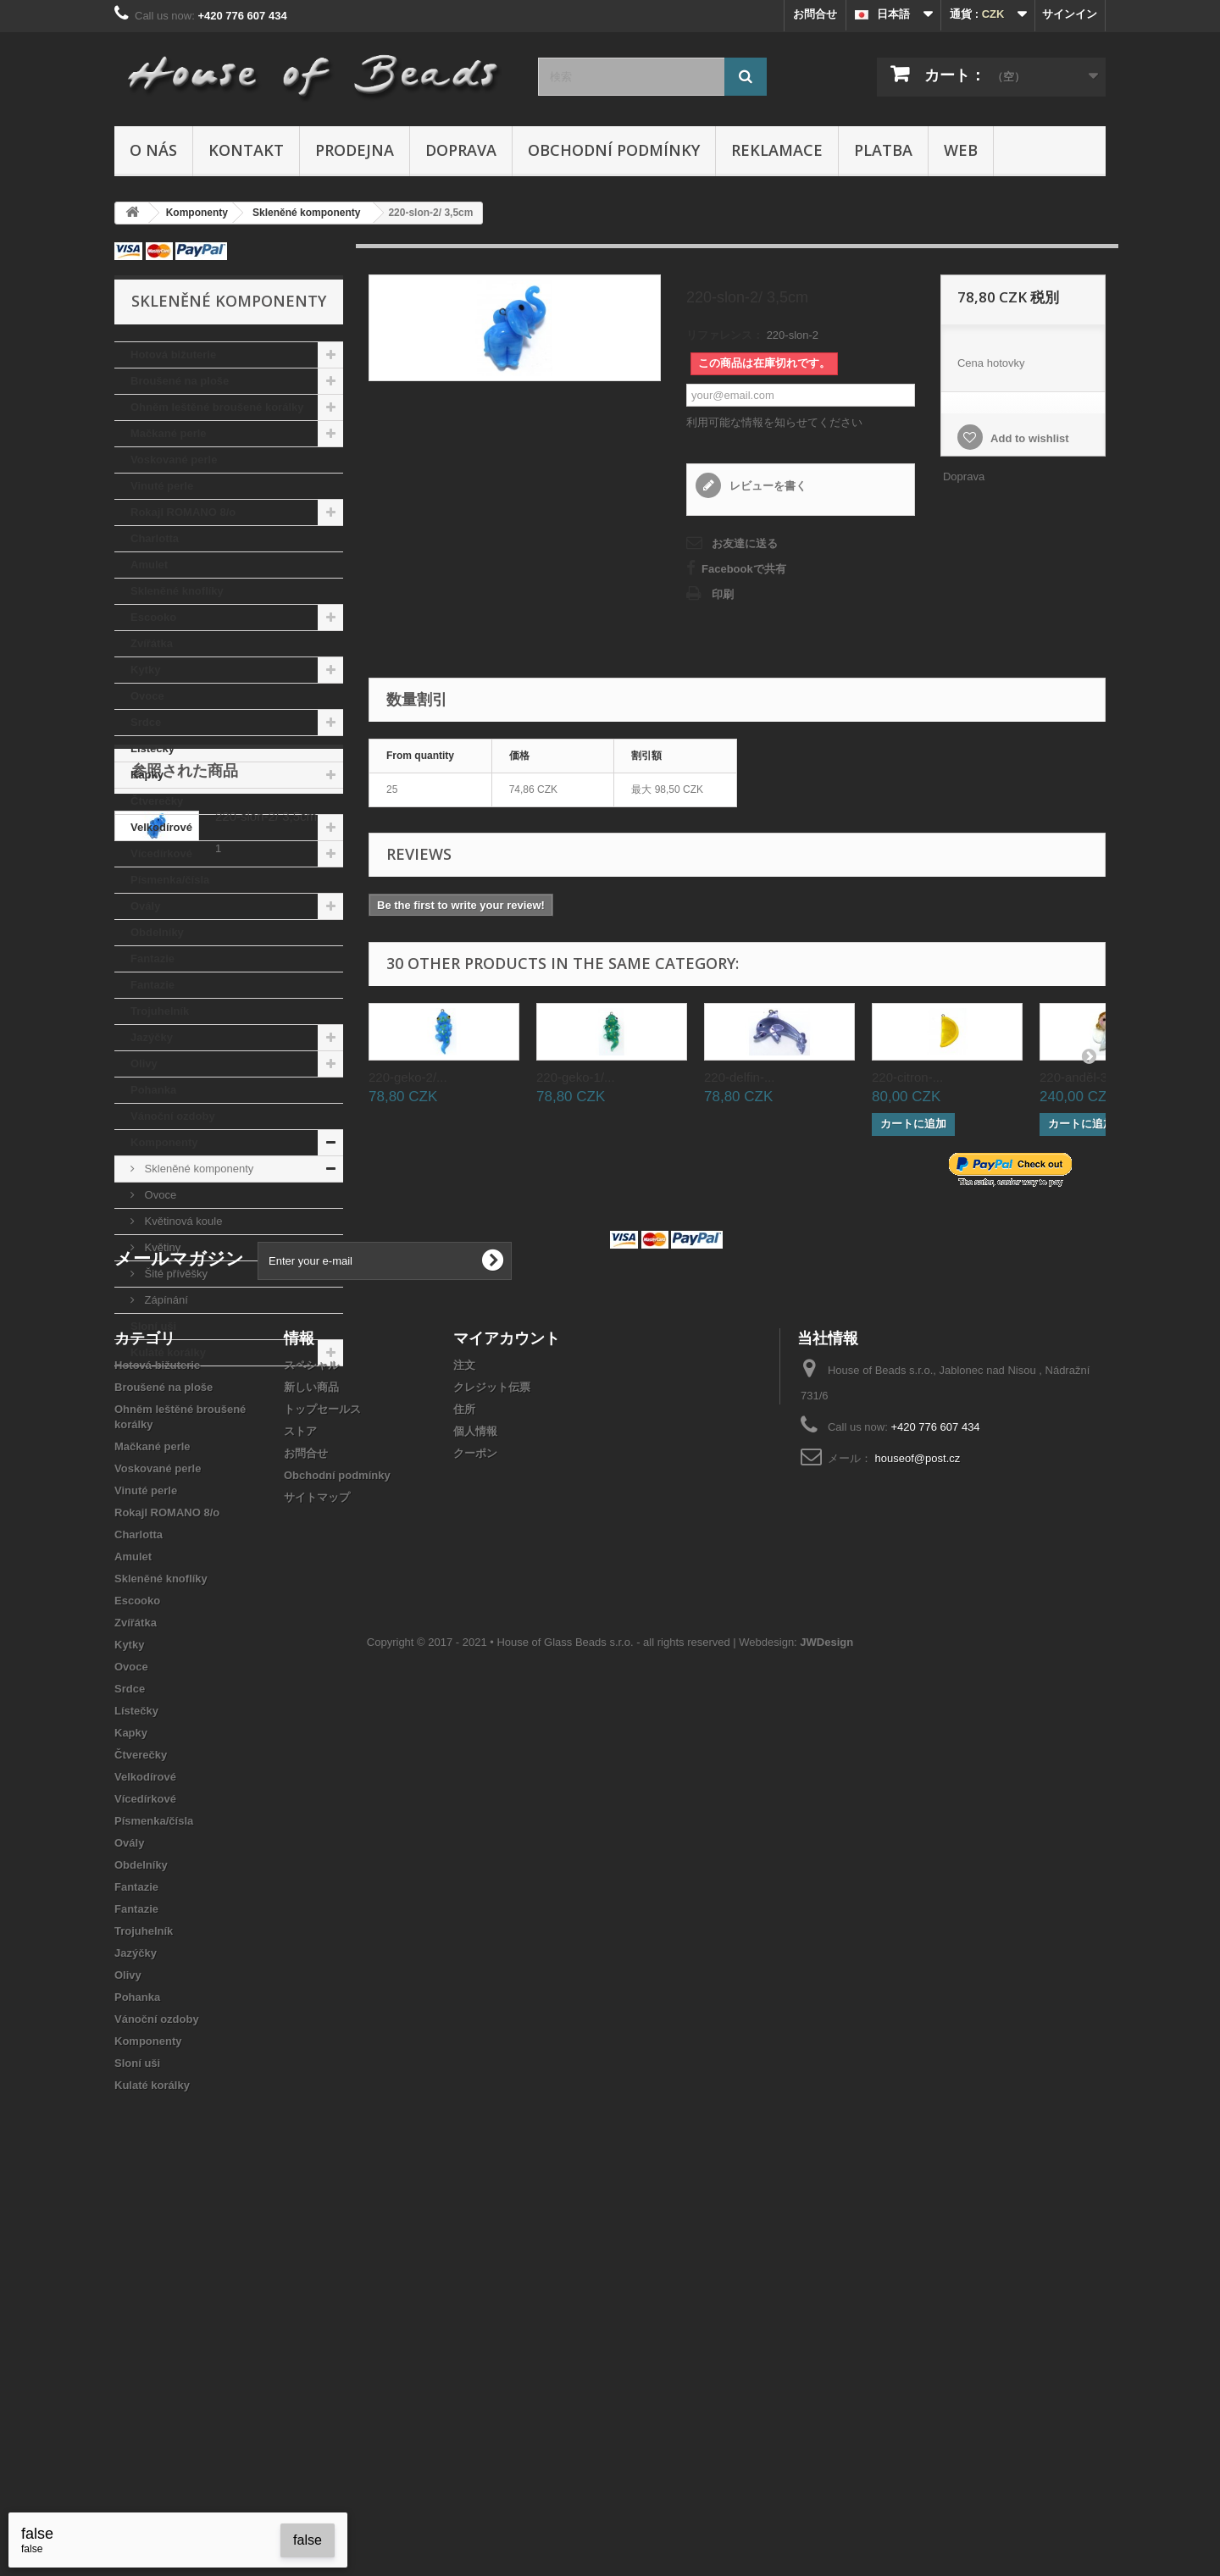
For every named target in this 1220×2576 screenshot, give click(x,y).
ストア (300, 1783)
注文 (464, 1717)
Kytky (145, 669)
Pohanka (153, 1089)
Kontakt (246, 150)
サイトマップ (317, 1849)
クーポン (475, 1805)
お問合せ (815, 14)
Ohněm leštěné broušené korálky (216, 407)
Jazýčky (151, 1037)
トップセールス (322, 1761)
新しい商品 (311, 1739)
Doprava (460, 150)
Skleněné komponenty (197, 1168)
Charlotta (154, 538)
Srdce (145, 722)
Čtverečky (156, 801)
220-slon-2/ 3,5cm (266, 1463)
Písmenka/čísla (169, 879)
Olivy (144, 1063)
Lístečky (152, 748)
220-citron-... (907, 1077)
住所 (464, 1761)
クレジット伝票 (491, 1739)
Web (961, 150)
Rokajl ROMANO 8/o (183, 512)
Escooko (153, 617)
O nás (153, 150)
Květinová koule (181, 1221)
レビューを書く (766, 485)
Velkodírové (161, 827)
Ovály (145, 906)
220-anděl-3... (1079, 1077)
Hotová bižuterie (173, 354)
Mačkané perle (168, 433)
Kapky (147, 774)
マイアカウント (506, 1690)
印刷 (723, 594)
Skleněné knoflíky (177, 590)
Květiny (160, 1247)
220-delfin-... (739, 1077)
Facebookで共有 (744, 568)
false (307, 2540)
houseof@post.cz (918, 1810)
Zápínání (164, 1300)
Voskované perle (173, 459)
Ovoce (147, 696)
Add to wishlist (1028, 438)
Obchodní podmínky (614, 150)
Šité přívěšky (174, 1273)
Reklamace (777, 150)
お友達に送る (745, 543)
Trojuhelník (159, 1011)
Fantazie (152, 958)
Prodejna (354, 150)
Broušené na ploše (179, 380)
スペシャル (311, 1717)
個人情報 (475, 1783)
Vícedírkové (161, 853)
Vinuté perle (161, 485)
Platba (883, 150)
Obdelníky (157, 932)
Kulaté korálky (168, 1352)
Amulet (149, 564)
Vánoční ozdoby (172, 1116)
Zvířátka (151, 643)
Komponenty (163, 1142)
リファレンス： (724, 335)
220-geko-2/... (408, 1077)
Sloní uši (153, 1326)
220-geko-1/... (575, 1077)
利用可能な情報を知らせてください (774, 422)
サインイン (1069, 14)
